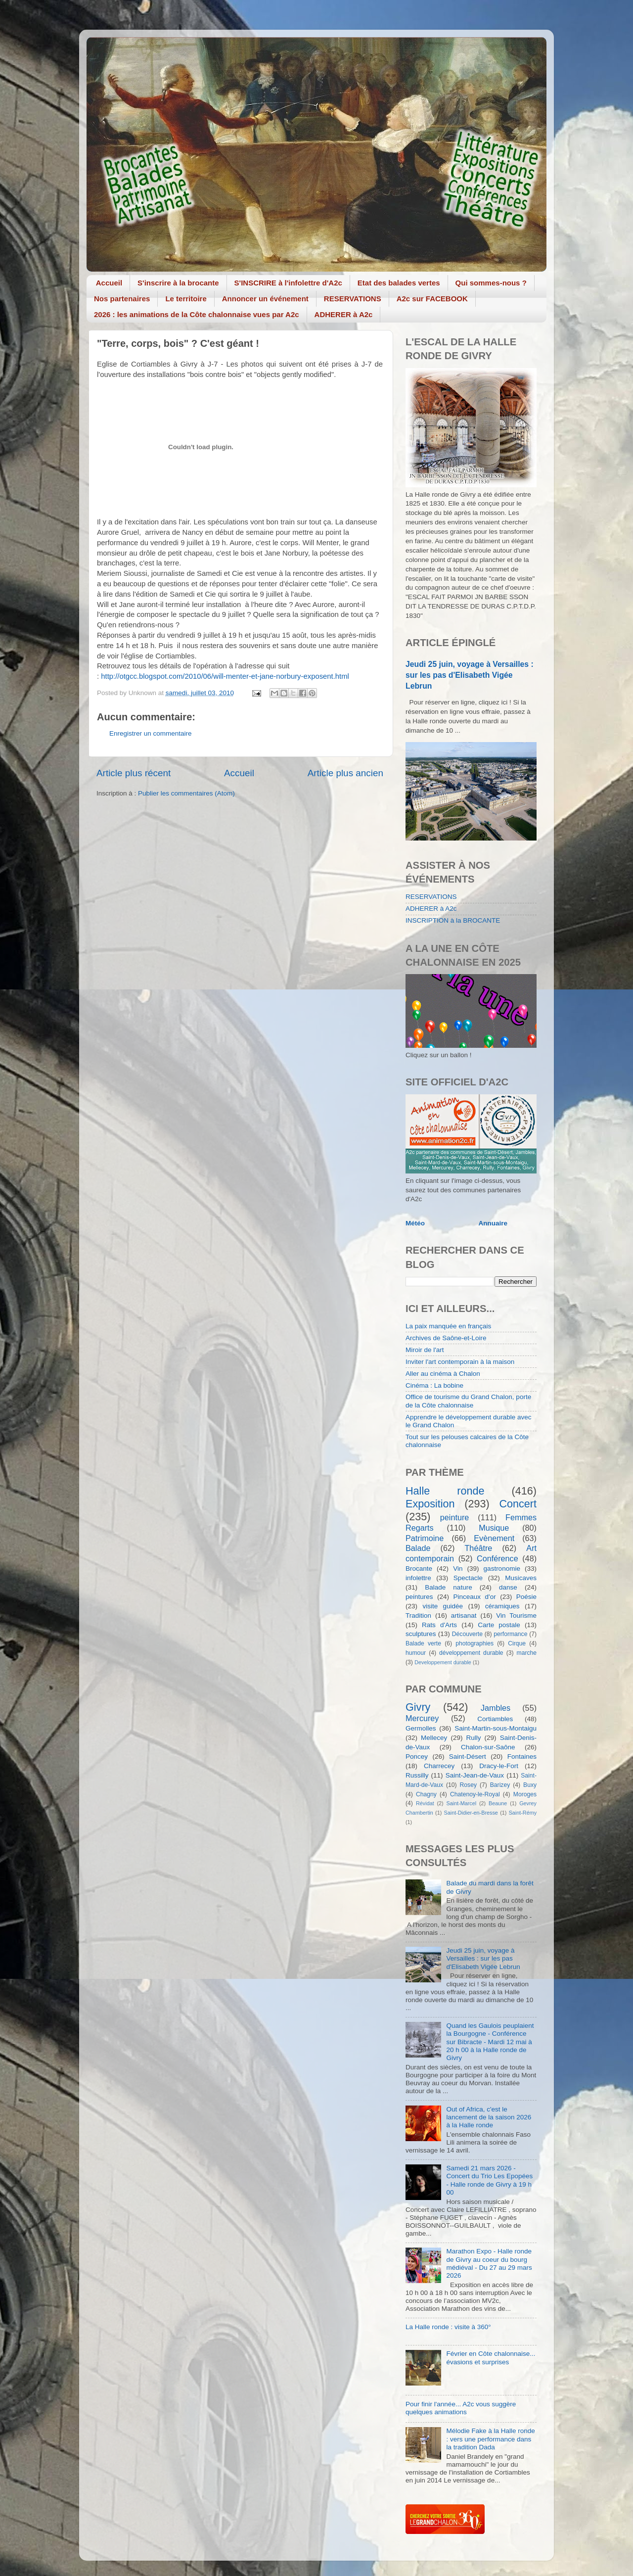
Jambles (495, 1707)
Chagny (426, 1794)
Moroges (525, 1794)
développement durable (471, 1652)
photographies (474, 1643)
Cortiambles (495, 1719)
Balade (418, 1548)
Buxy (530, 1784)
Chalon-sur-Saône (488, 1747)
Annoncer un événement (265, 298)
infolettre (418, 1578)
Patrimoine (425, 1538)
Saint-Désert (467, 1756)
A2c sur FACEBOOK (432, 298)
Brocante (419, 1568)
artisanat (464, 1615)
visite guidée (442, 1606)
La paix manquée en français (448, 1326)
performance (510, 1634)
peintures (419, 1596)
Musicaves (521, 1578)
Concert (518, 1504)
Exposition (430, 1504)
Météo (415, 1223)
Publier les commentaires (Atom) (186, 793)
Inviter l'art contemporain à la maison (460, 1361)
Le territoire (185, 298)
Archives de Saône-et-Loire (446, 1338)
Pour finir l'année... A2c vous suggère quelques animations (461, 2408)
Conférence (497, 1558)
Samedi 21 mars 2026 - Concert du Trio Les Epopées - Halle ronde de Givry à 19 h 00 (489, 2180)
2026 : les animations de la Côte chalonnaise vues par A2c (196, 314)
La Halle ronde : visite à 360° (448, 2327)
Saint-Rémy (523, 1813)
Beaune (498, 1803)
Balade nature (448, 1587)
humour (416, 1652)
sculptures (421, 1634)
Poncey (417, 1756)
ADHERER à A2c (344, 314)
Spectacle (468, 1578)
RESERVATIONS (352, 298)
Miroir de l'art (425, 1350)
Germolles (421, 1728)
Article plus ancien (345, 773)
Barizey (500, 1784)
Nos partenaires (122, 298)
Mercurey (422, 1718)
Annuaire (493, 1223)
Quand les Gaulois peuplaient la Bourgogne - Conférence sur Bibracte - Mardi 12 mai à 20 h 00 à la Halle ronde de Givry (490, 2041)
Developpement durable (442, 1662)
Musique (494, 1527)
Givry (418, 1707)
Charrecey (439, 1766)
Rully (473, 1737)
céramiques (502, 1606)
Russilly (417, 1775)
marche (527, 1652)
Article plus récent (133, 773)
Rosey (468, 1784)
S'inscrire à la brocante (178, 283)
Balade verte (423, 1643)
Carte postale (499, 1625)
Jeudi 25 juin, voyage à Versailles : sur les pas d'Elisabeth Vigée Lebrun (470, 675)
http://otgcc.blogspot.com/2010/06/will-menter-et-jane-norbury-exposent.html (225, 676)
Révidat (425, 1803)
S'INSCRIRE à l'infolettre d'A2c (288, 283)
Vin (457, 1568)
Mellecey (434, 1737)
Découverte (467, 1634)
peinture (454, 1517)
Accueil (109, 283)
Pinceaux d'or (474, 1596)
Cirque (517, 1643)
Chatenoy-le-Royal (475, 1794)
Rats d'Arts (439, 1625)
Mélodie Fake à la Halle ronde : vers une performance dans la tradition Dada (490, 2438)
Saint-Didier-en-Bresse (471, 1813)
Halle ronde (445, 1491)
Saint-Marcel (462, 1803)
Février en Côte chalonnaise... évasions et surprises (490, 2357)
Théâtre (478, 1548)
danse (508, 1587)
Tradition (418, 1615)
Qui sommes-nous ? (491, 283)
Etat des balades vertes (399, 283)
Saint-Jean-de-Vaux (475, 1775)
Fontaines (522, 1756)
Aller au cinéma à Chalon (443, 1373)
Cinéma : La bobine (434, 1385)
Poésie (526, 1596)
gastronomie (502, 1568)
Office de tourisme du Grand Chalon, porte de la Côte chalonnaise (468, 1400)
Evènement (494, 1538)
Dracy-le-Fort (498, 1766)
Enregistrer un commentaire (150, 733)
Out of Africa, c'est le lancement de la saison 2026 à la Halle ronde (488, 2117)
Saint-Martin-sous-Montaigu (495, 1728)
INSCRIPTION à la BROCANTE (453, 920)
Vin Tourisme (516, 1615)
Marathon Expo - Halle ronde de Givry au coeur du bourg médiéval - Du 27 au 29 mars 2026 (489, 2263)
